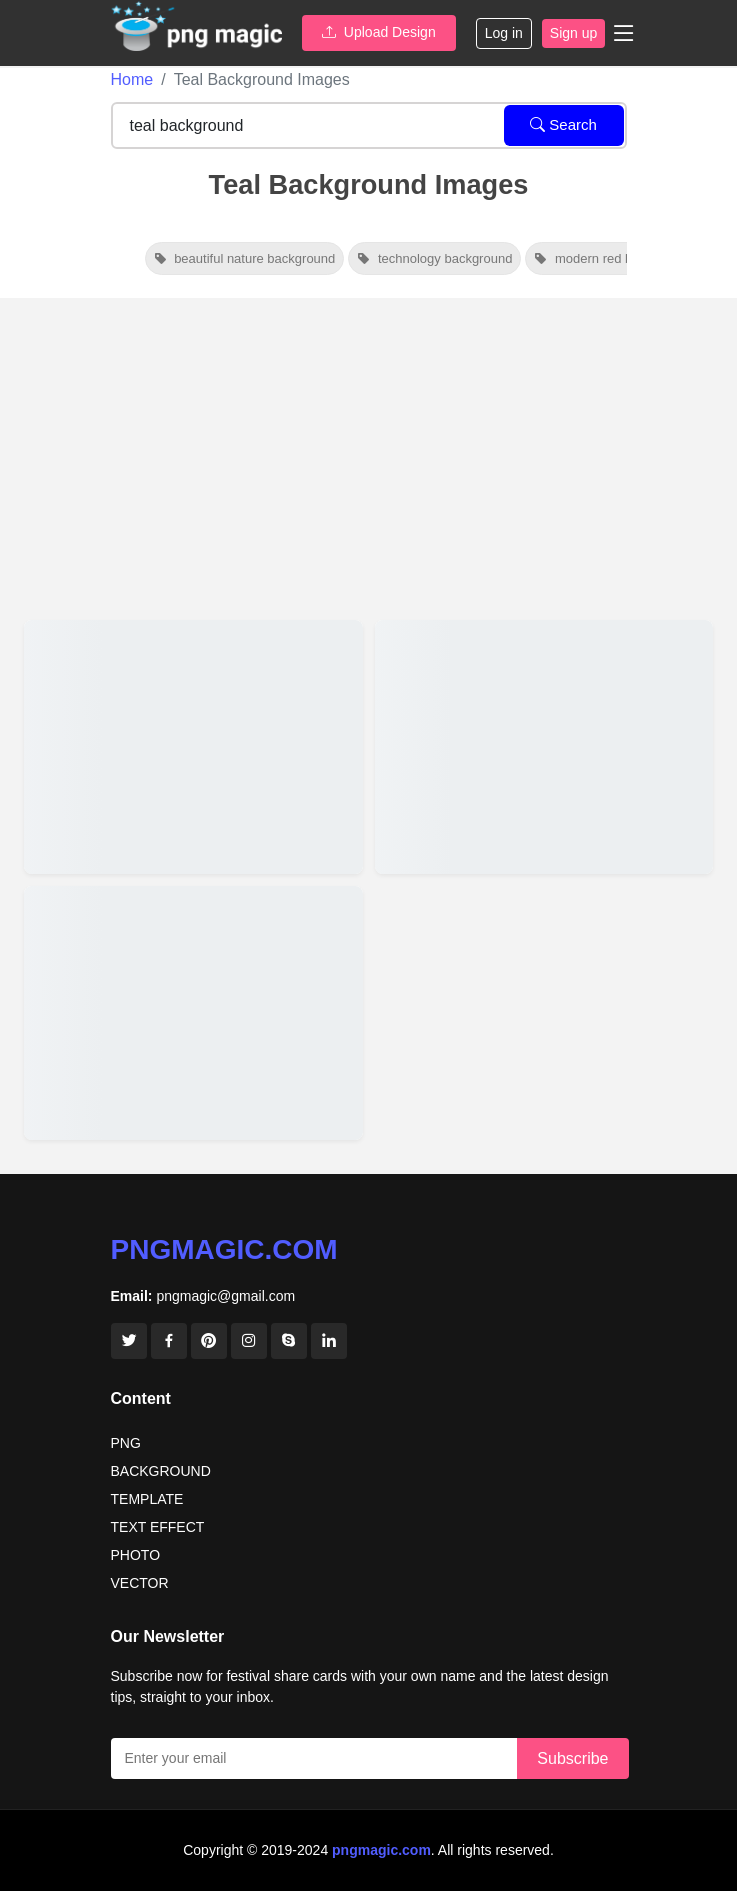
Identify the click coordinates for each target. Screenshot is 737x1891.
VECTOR (140, 1583)
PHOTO (136, 1555)
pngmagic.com (224, 1249)
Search (563, 124)
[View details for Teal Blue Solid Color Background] (193, 1013)
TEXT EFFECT (158, 1527)
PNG (126, 1443)
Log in (504, 33)
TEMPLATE (147, 1499)
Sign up (573, 33)
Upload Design (379, 32)
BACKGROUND (161, 1471)
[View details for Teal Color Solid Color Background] (544, 747)
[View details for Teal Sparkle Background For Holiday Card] (193, 747)
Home (132, 79)
